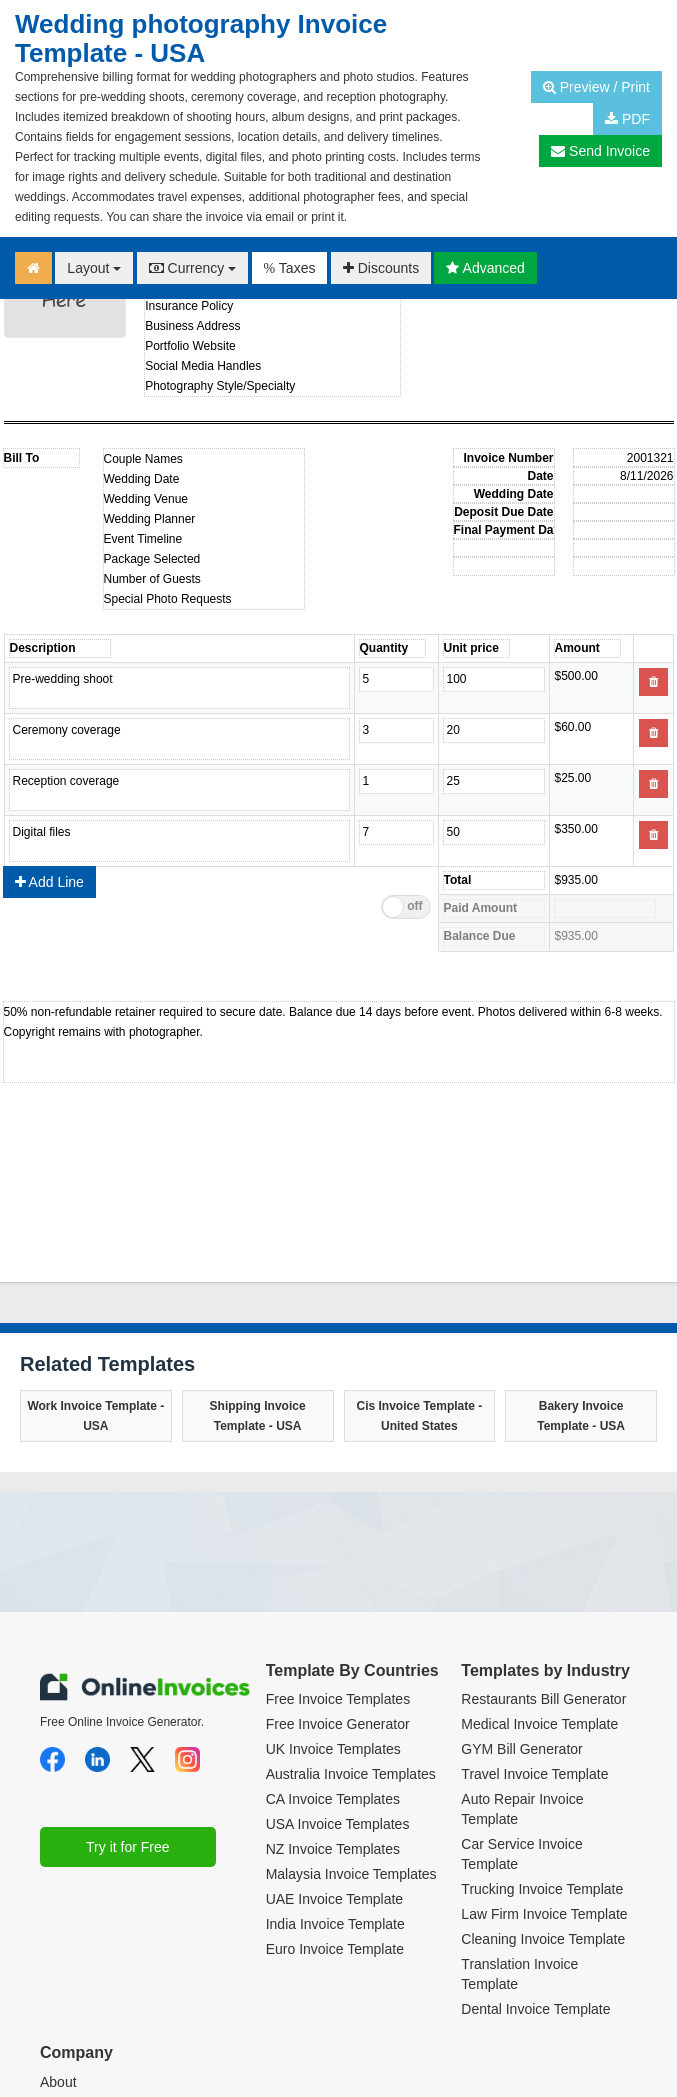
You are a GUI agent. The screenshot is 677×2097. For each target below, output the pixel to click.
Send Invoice (600, 151)
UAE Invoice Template (334, 1746)
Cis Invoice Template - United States (419, 1263)
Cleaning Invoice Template (543, 1786)
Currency (193, 268)
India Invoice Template (335, 1771)
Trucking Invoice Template (542, 1736)
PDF (627, 119)
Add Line (49, 729)
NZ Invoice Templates (333, 1696)
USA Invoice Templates (338, 1671)
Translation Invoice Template (519, 1821)
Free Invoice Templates (338, 1546)
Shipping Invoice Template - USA (258, 1263)
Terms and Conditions (107, 1954)
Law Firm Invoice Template (544, 1761)
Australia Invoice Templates (351, 1621)
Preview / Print (596, 87)
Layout (94, 268)
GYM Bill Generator (521, 1596)
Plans (57, 1979)
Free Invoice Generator (338, 1571)
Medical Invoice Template (539, 1571)
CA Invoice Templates (333, 1646)
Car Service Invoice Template (521, 1701)
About (58, 1929)
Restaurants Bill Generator (543, 1546)
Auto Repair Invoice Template (522, 1656)
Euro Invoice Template (335, 1796)
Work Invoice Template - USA (95, 1263)
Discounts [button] (381, 268)
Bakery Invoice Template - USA (581, 1263)
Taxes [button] (290, 268)
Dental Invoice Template (535, 1856)
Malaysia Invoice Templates (351, 1721)
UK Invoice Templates (333, 1596)
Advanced (485, 268)
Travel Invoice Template (534, 1621)
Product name (179, 688)
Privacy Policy (83, 2004)
